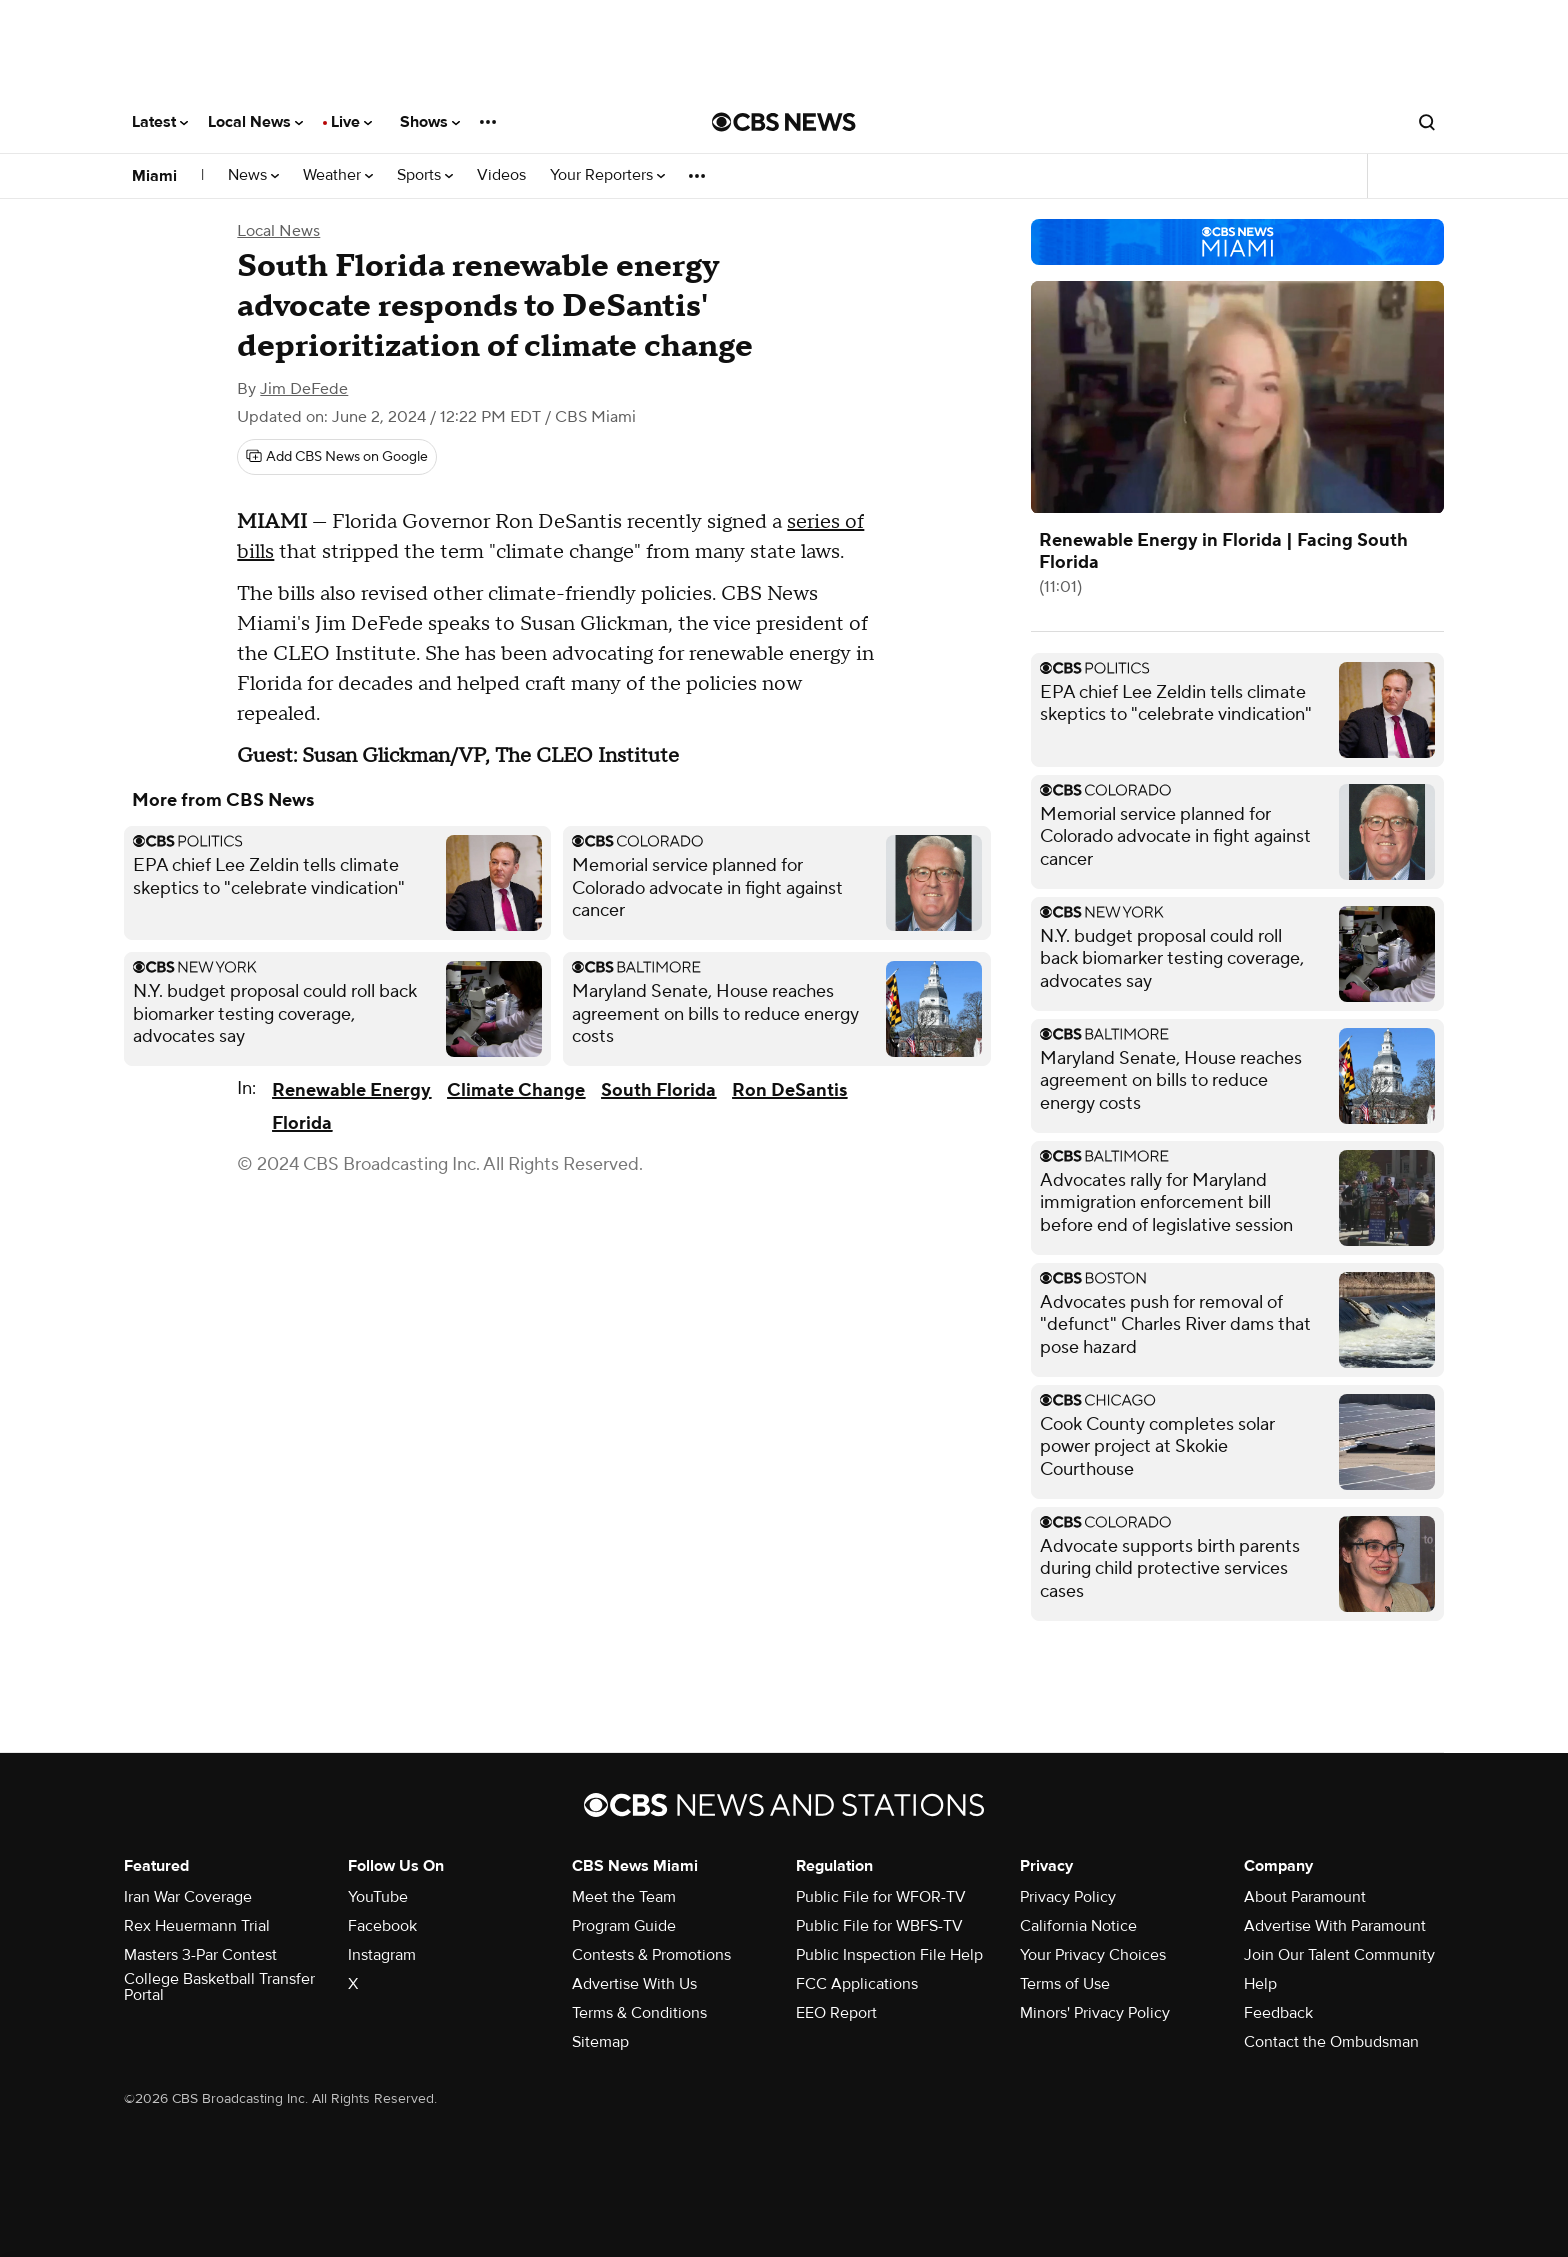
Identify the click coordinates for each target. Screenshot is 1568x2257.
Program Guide (624, 1926)
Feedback (1278, 2013)
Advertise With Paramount (1335, 1926)
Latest (160, 122)
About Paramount (1305, 1897)
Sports (425, 175)
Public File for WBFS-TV (879, 1926)
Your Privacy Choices (1093, 1955)
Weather (338, 175)
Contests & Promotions (651, 1955)
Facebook (382, 1926)
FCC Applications (857, 1984)
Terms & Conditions (639, 2013)
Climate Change (516, 1090)
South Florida (658, 1090)
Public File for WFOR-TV (881, 1897)
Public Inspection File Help (889, 1955)
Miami (154, 176)
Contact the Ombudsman (1331, 2042)
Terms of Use (1065, 1984)
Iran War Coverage (188, 1897)
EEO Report (836, 2013)
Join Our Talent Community (1339, 1955)
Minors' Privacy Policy (1095, 2013)
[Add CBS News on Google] (337, 457)
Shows (430, 122)
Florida (302, 1123)
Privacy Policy (1068, 1897)
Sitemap (600, 2042)
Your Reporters (607, 175)
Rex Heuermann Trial (197, 1926)
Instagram (382, 1955)
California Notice (1078, 1926)
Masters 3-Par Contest (200, 1955)
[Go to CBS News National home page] (784, 122)
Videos (501, 175)
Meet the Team (624, 1897)
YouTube (378, 1897)
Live (351, 122)
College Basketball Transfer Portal (219, 1987)
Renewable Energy (351, 1090)
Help (1260, 1984)
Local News (255, 122)
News (253, 175)
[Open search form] (1427, 122)
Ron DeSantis (789, 1090)
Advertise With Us (634, 1984)
